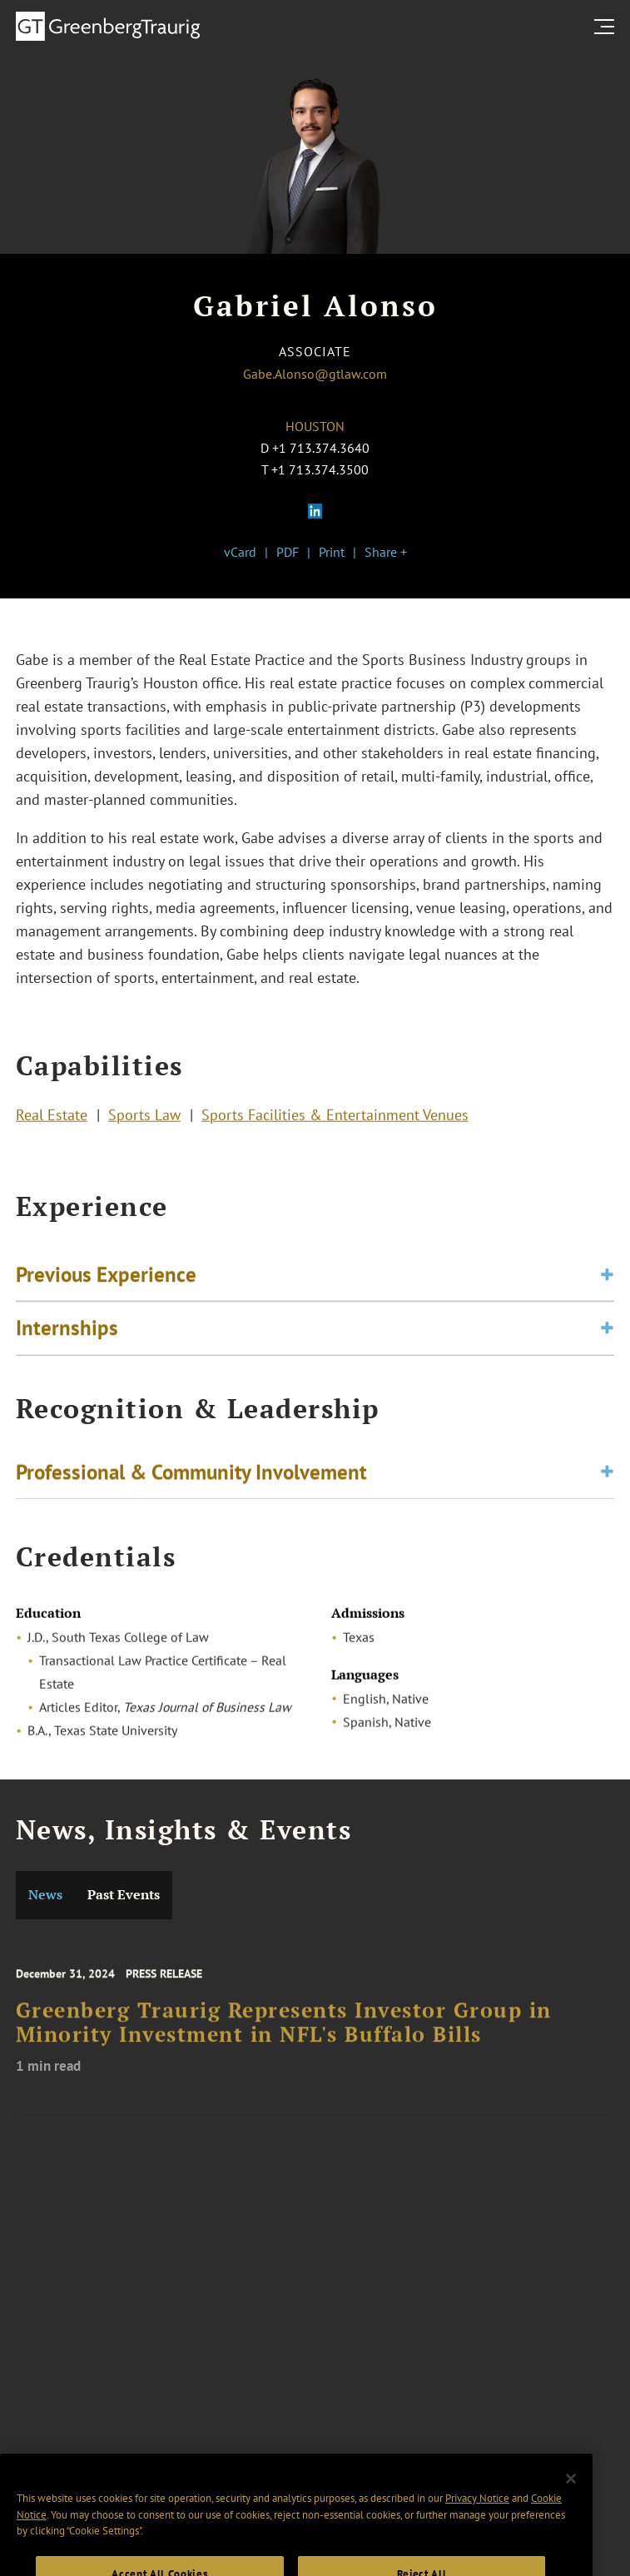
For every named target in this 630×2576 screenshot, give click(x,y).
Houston (315, 426)
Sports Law (144, 1116)
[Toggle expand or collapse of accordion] (607, 1280)
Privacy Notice (477, 2517)
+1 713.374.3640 (321, 447)
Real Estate (51, 1116)
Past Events (123, 1894)
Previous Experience (106, 1280)
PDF (287, 551)
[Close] (571, 2497)
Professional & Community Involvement (191, 1475)
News (45, 1894)
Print (332, 551)
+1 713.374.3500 (320, 469)
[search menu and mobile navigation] (607, 26)
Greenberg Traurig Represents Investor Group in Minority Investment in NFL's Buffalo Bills (284, 2032)
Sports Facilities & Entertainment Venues (335, 1116)
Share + (386, 551)
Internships (67, 1333)
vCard (240, 551)
